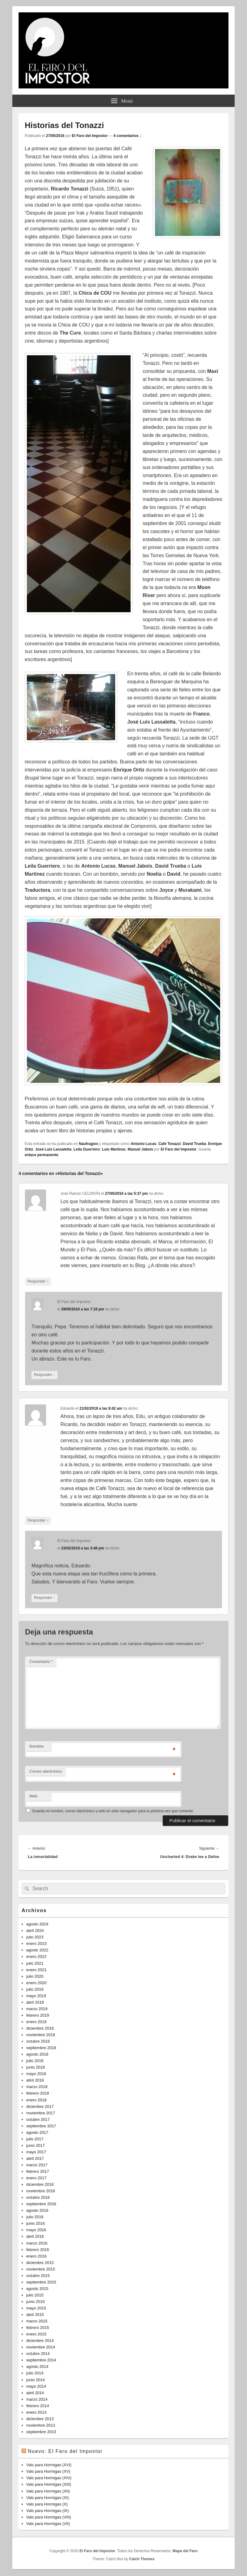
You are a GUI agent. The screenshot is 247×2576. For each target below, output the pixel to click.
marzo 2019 (37, 2008)
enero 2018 (36, 2100)
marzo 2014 (37, 2399)
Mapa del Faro (185, 2551)
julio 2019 (35, 1989)
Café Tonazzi (169, 1144)
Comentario (41, 1661)
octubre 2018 (38, 2041)
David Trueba (194, 1144)
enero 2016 (36, 2256)
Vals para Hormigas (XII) (48, 2491)
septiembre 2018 (41, 2047)
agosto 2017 (37, 2132)
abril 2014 (35, 2392)
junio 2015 (35, 2301)
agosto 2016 (37, 2210)
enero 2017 (36, 2178)
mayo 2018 (36, 2073)
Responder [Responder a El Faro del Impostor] (44, 1375)
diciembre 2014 (40, 2340)
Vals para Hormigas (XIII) (48, 2484)
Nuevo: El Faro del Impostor (65, 2451)
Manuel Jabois (140, 1149)
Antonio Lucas (143, 1144)
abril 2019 (35, 2002)
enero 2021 (36, 1969)
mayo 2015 (36, 2308)
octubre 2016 (38, 2197)
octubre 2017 (38, 2119)
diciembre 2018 (40, 2028)
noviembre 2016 (40, 2191)
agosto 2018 (37, 2054)
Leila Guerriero (86, 1149)
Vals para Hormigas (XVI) (48, 2465)
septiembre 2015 (41, 2282)
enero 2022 (36, 1956)
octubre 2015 (38, 2275)
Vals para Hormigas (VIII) (48, 2517)
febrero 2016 (37, 2249)
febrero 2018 (37, 2093)
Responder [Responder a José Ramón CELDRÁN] (37, 1281)
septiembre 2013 (41, 2431)
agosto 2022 (37, 1950)
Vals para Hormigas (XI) (47, 2497)
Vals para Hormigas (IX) (47, 2510)
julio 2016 (35, 2217)
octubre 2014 (38, 2353)
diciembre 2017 (40, 2106)
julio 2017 (35, 2139)
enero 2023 (36, 1943)
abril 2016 (35, 2236)
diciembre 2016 (40, 2184)
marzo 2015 (37, 2321)
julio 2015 (35, 2295)
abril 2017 (35, 2158)
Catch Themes (141, 2559)
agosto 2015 (37, 2288)
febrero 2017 (37, 2171)
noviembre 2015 (40, 2269)
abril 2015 (35, 2314)
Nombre (36, 1746)
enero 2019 (36, 2021)
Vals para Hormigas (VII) (48, 2523)
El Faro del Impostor (90, 136)
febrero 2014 (37, 2405)
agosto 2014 (37, 2366)
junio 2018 (35, 2067)
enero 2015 (36, 2334)
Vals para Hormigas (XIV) (48, 2478)
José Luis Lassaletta (53, 1149)
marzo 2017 (37, 2165)
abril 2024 (35, 1930)
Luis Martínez (114, 1149)
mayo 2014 (36, 2386)
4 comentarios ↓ (128, 136)
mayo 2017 (36, 2152)
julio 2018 (35, 2060)
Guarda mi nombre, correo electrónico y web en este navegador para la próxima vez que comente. (113, 1811)
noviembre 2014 (40, 2347)
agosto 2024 (37, 1924)
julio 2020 (35, 1976)
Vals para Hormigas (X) (47, 2504)
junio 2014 (35, 2379)
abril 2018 (35, 2080)
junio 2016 (35, 2223)
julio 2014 (35, 2373)
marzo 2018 (37, 2086)
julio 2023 (35, 1937)
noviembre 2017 (40, 2113)
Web (33, 1796)
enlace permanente (41, 1155)
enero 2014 (36, 2412)
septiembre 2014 (41, 2360)
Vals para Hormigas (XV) (48, 2471)
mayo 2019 (36, 1995)
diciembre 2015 (40, 2262)
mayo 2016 (36, 2230)
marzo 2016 (37, 2243)
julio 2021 (35, 1963)
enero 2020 (36, 1982)
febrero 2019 (37, 2015)
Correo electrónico (45, 1771)
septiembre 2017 (41, 2126)
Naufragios (88, 1144)
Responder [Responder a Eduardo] (37, 1520)
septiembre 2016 (41, 2204)
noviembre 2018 (40, 2034)
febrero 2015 (37, 2327)
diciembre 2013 (40, 2418)
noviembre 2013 (40, 2425)
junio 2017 (35, 2145)
